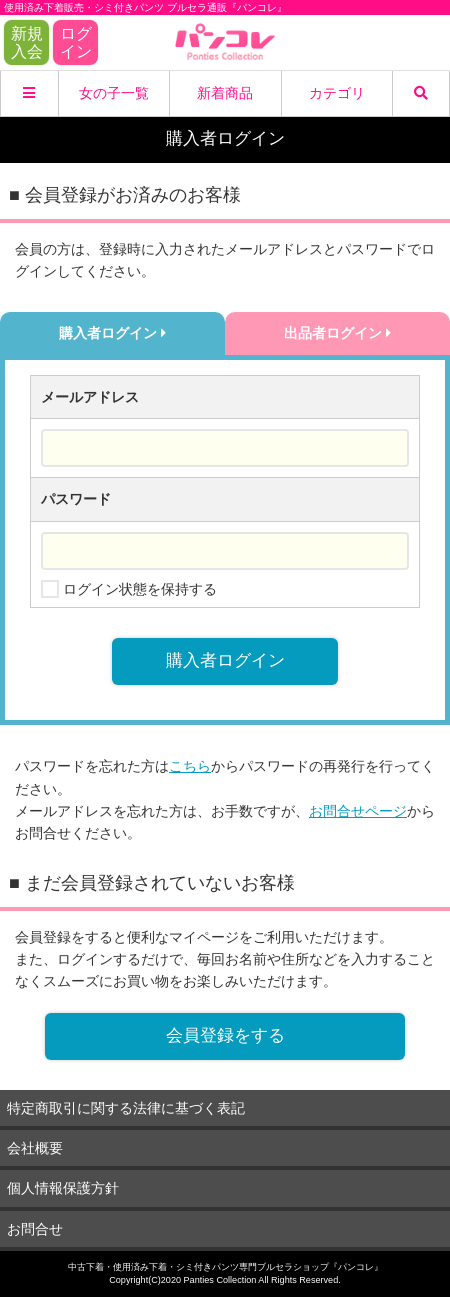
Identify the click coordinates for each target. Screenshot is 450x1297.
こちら (190, 766)
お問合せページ (358, 811)
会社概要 (35, 1148)
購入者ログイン (112, 333)
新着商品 (225, 93)
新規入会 (27, 42)
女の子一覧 (114, 93)
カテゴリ (337, 93)
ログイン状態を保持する (140, 589)
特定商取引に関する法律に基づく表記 (126, 1108)
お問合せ (35, 1229)
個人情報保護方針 (63, 1188)
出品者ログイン (337, 333)
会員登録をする (225, 1035)
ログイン (76, 42)
